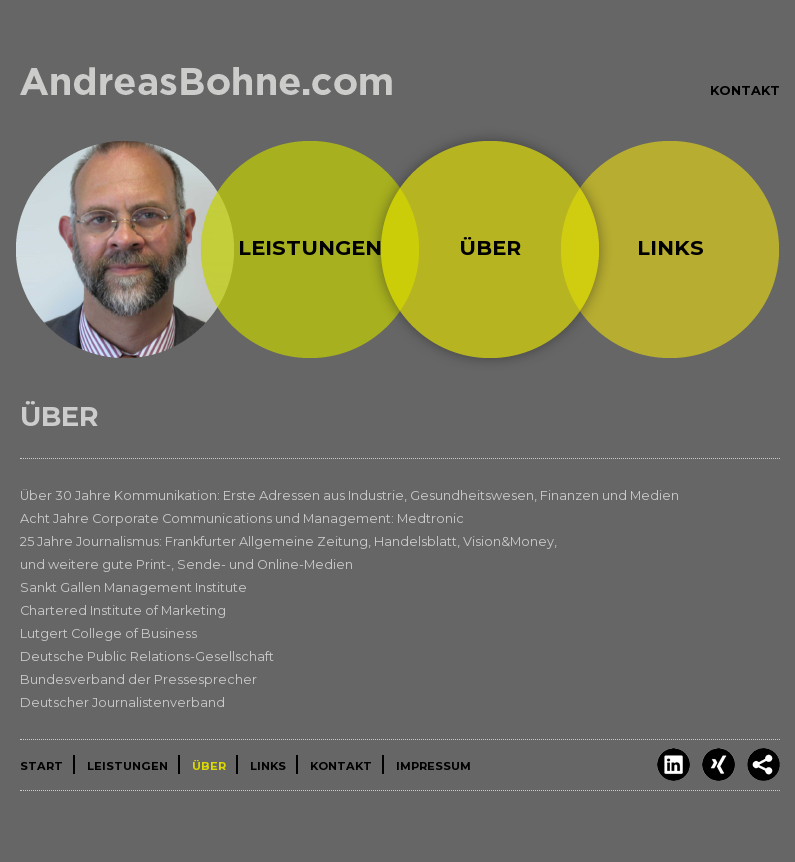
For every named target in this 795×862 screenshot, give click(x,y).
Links (670, 247)
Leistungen (310, 247)
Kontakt (745, 90)
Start (125, 249)
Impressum (433, 766)
